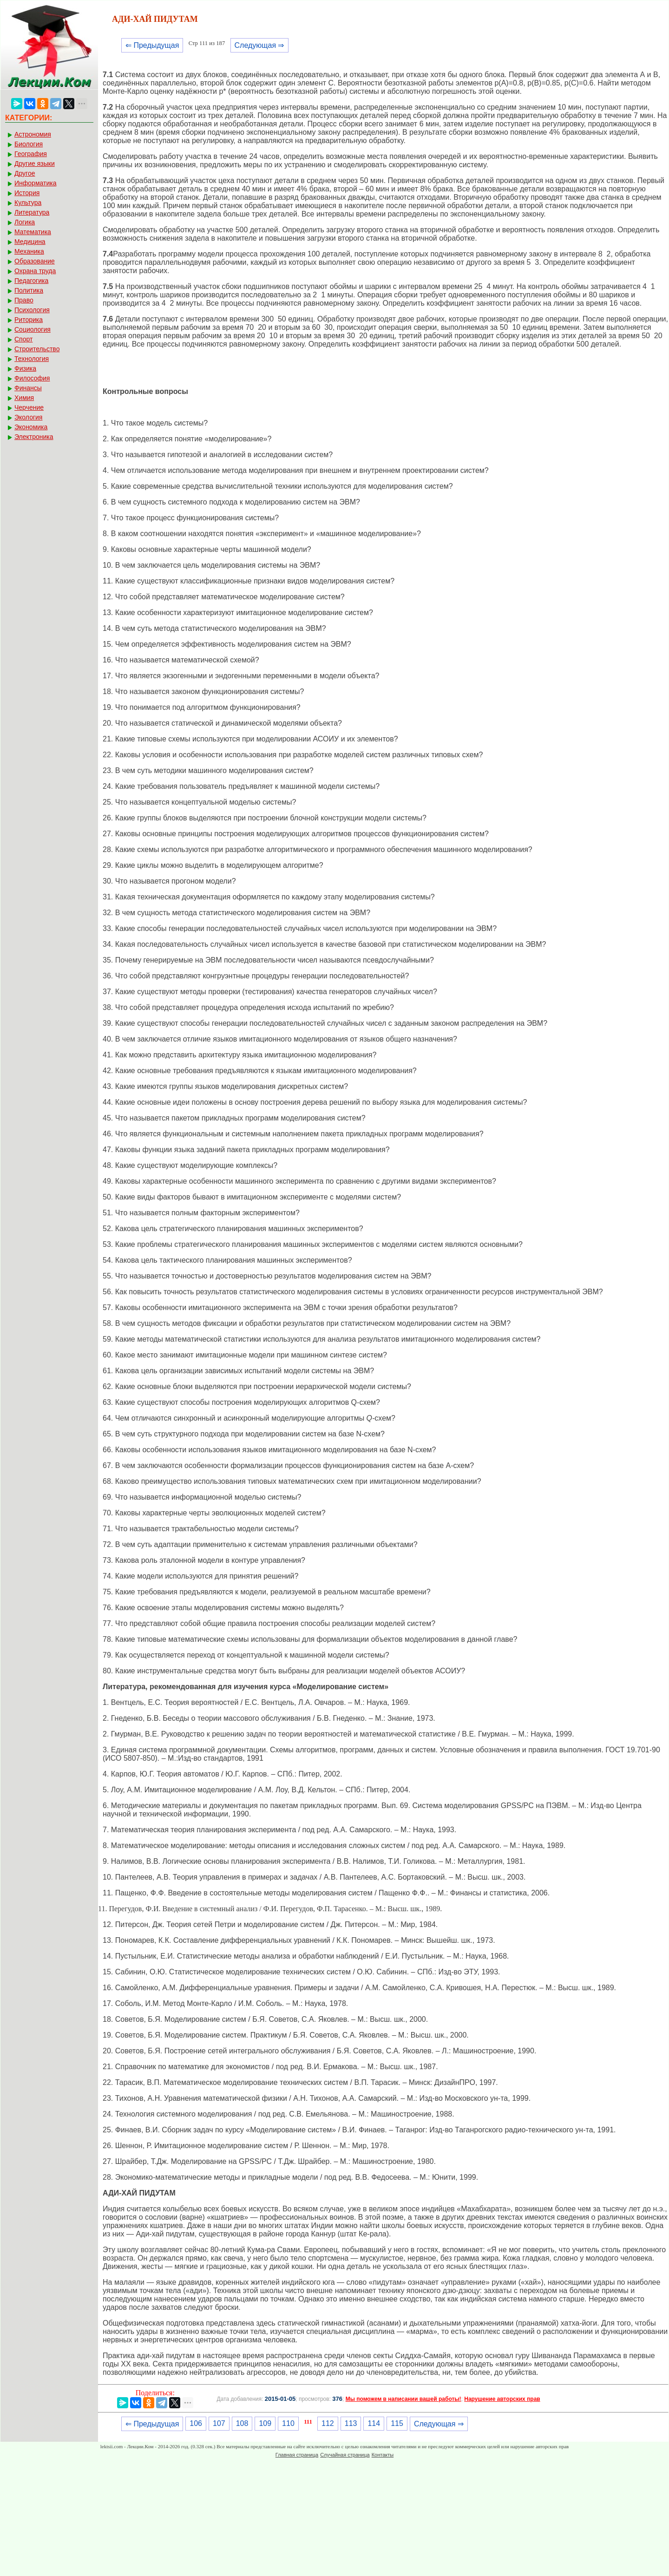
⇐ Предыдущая (152, 45)
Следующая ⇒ (259, 45)
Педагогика (31, 280)
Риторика (28, 319)
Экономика (30, 427)
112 (327, 2423)
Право (23, 300)
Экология (28, 417)
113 (351, 2423)
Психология (32, 310)
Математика (32, 232)
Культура (27, 202)
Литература (31, 212)
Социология (32, 329)
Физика (25, 368)
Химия (24, 397)
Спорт (23, 339)
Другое (24, 173)
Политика (28, 290)
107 (219, 2423)
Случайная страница (344, 2455)
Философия (32, 378)
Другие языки (34, 163)
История (26, 193)
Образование (34, 261)
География (30, 153)
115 (397, 2423)
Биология (28, 144)
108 (242, 2423)
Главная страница (296, 2455)
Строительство (36, 349)
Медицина (30, 241)
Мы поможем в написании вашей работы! (403, 2399)
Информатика (35, 183)
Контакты (383, 2455)
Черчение (29, 407)
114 (373, 2423)
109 (265, 2423)
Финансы (28, 388)
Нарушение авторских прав (502, 2399)
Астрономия (32, 134)
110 (288, 2423)
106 (196, 2423)
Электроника (33, 436)
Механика (29, 251)
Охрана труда (35, 271)
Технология (31, 358)
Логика (24, 222)
